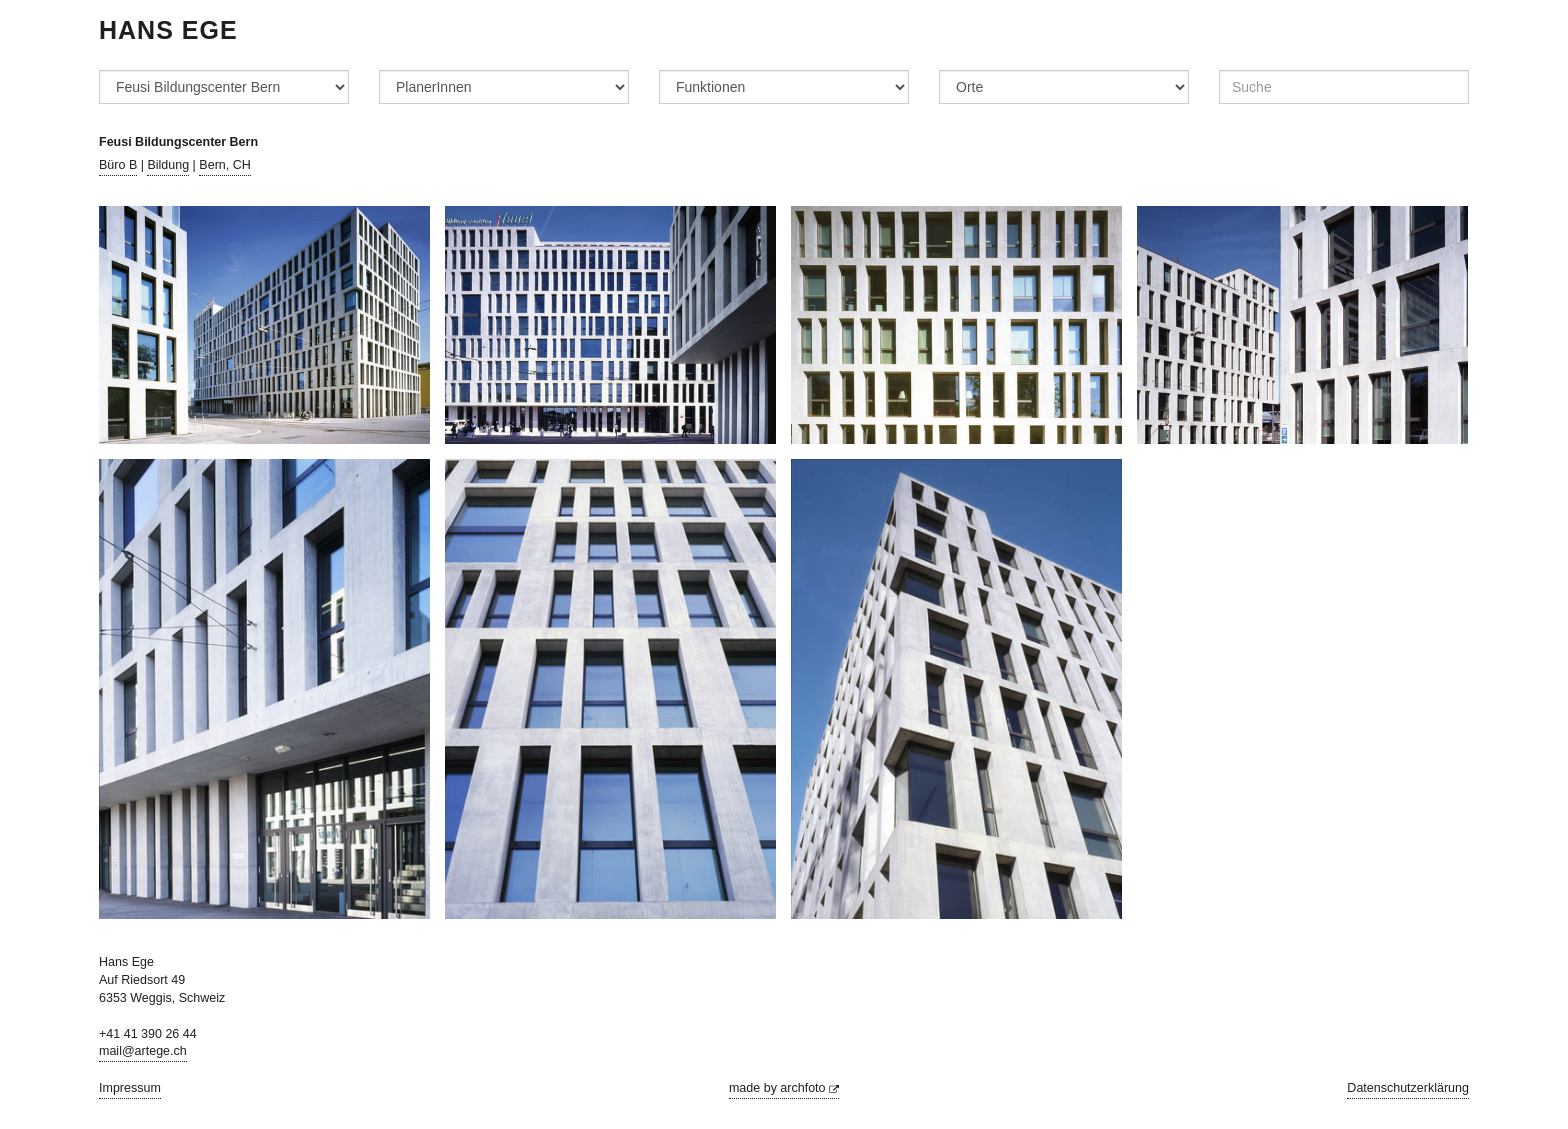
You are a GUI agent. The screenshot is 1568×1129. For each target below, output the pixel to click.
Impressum (130, 1088)
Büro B (118, 165)
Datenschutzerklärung (1408, 1088)
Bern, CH (224, 165)
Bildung (168, 165)
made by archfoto (784, 1088)
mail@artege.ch (143, 1051)
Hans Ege (168, 30)
